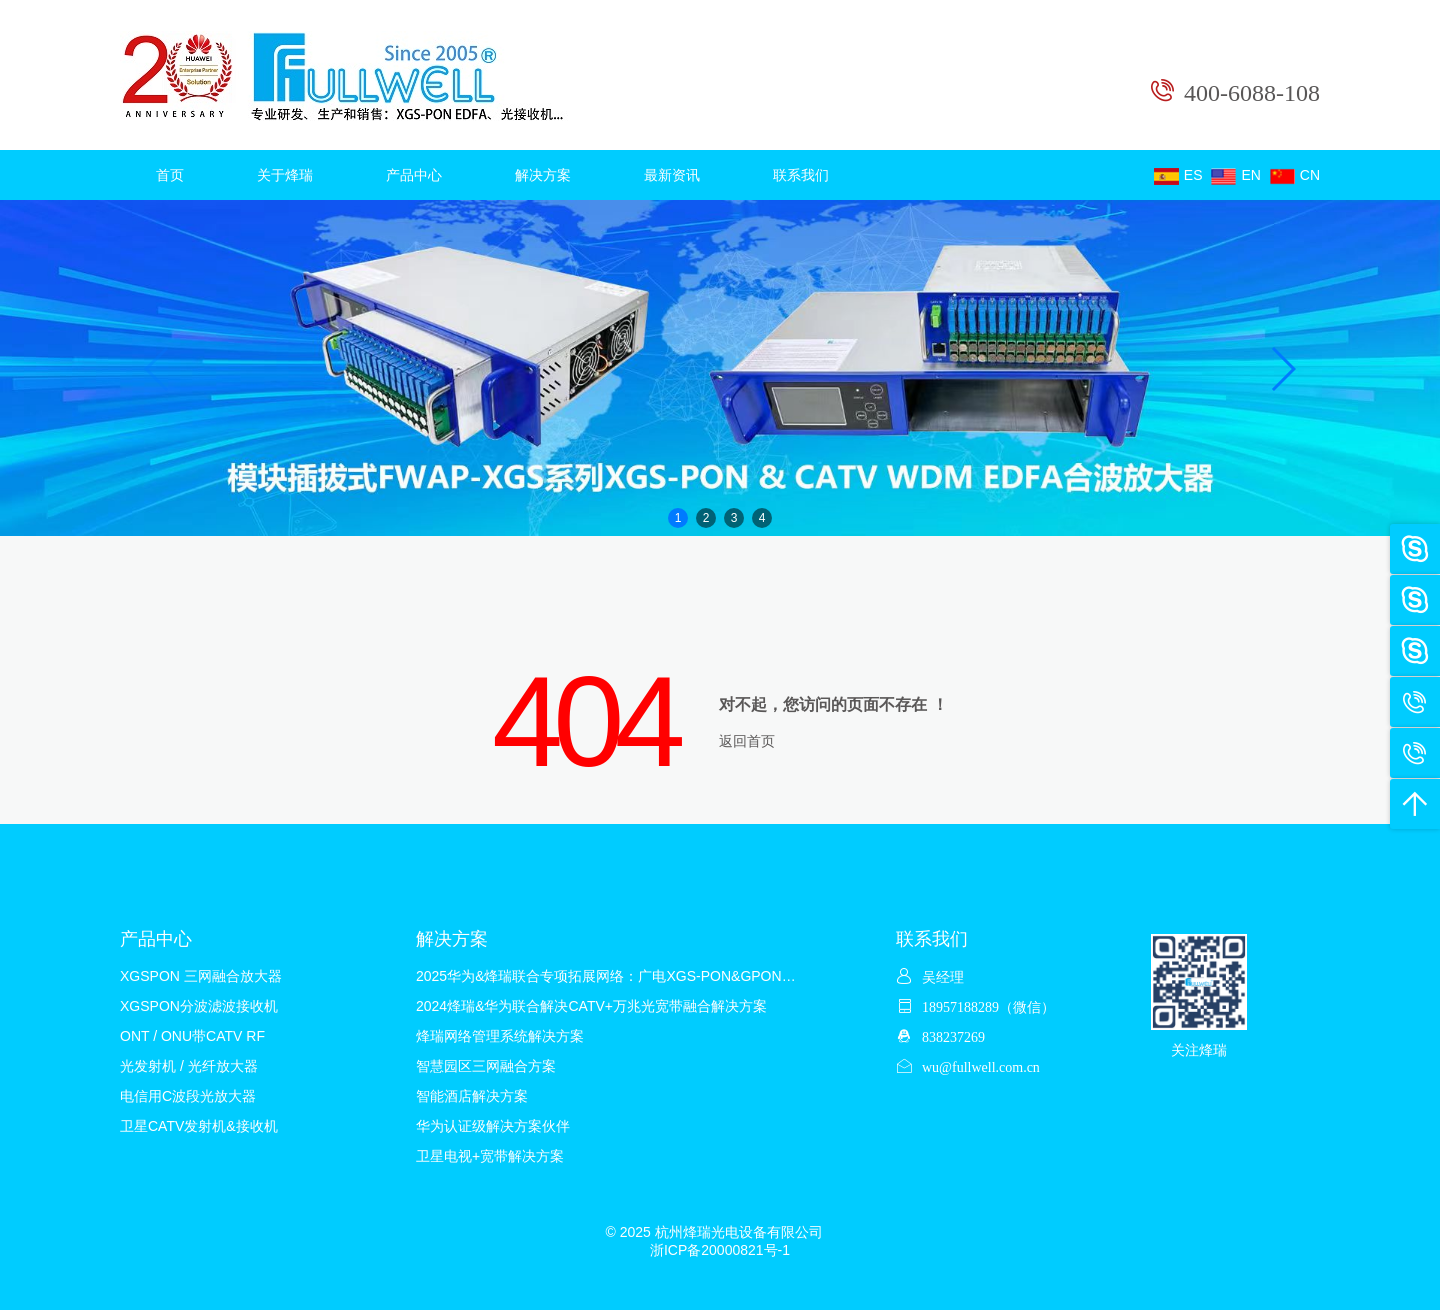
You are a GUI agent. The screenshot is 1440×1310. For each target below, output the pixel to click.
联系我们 (801, 175)
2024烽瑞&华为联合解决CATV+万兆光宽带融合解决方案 (591, 1006)
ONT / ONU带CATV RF (192, 1036)
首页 (170, 175)
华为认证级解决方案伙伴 (493, 1126)
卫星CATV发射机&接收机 (199, 1126)
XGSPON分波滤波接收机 (199, 1006)
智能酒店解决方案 (472, 1096)
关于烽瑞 (285, 175)
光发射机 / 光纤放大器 (189, 1066)
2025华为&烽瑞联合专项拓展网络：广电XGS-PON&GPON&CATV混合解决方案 (663, 976)
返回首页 (747, 741)
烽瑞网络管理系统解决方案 (500, 1036)
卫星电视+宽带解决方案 (490, 1156)
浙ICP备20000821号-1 (720, 1250)
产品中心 (414, 175)
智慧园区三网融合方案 (486, 1066)
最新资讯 (672, 175)
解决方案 (543, 175)
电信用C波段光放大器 (188, 1096)
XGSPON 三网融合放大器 (201, 976)
